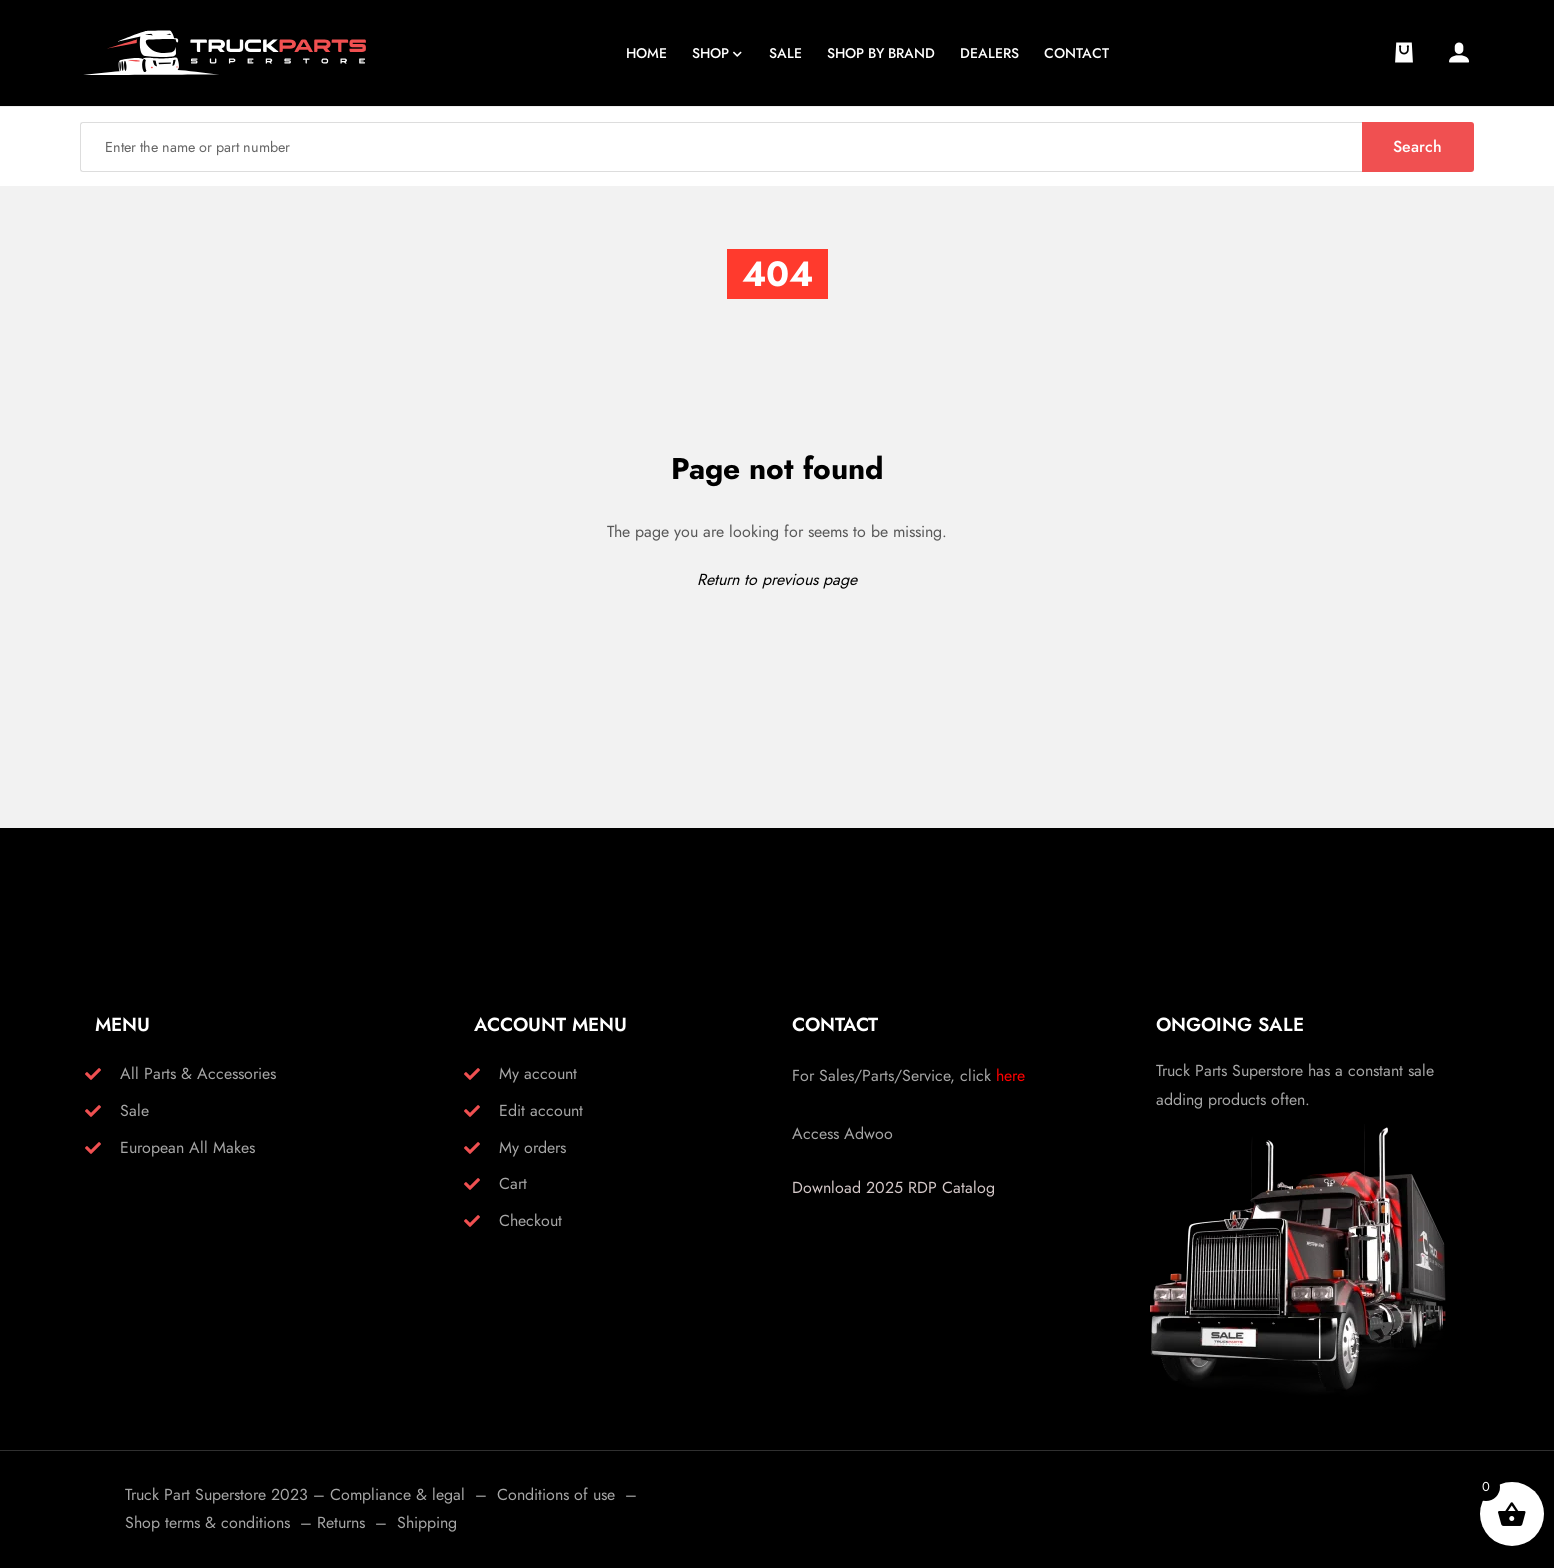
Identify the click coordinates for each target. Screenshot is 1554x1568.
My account (538, 1073)
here (1010, 1075)
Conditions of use (556, 1494)
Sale (134, 1110)
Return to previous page (777, 579)
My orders (532, 1147)
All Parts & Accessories (198, 1073)
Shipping (427, 1522)
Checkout (530, 1220)
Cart (513, 1183)
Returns (341, 1522)
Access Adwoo (842, 1133)
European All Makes (187, 1147)
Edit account (541, 1110)
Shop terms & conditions (207, 1522)
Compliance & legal (397, 1494)
